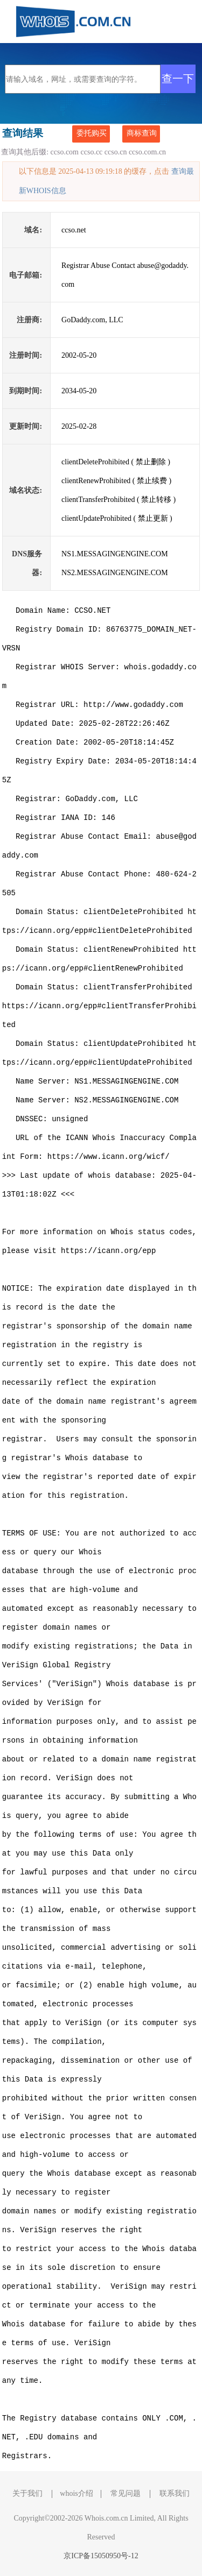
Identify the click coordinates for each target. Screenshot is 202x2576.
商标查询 (142, 133)
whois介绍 (76, 2493)
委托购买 (91, 133)
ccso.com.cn (147, 152)
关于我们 (27, 2493)
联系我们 (174, 2493)
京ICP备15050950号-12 (101, 2556)
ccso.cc (92, 152)
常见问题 (125, 2493)
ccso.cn (116, 152)
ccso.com (65, 152)
